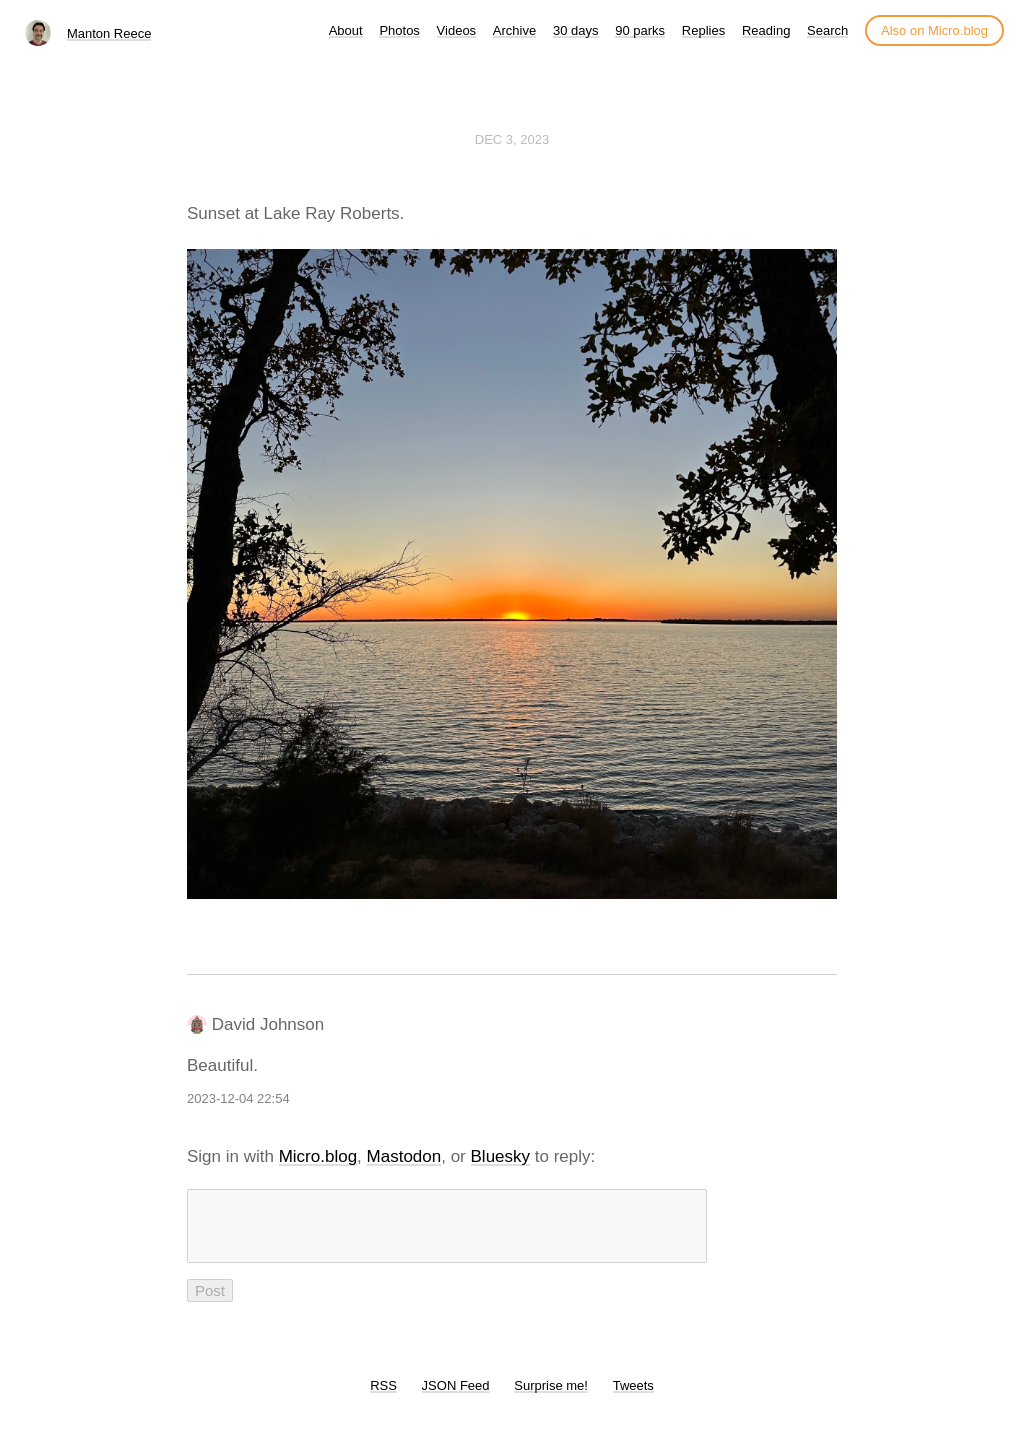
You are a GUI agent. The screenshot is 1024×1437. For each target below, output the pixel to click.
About (346, 30)
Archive (514, 30)
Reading (766, 30)
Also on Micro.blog (934, 30)
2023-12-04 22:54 (238, 1098)
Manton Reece (109, 33)
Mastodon (404, 1156)
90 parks (640, 30)
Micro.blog (318, 1156)
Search (827, 30)
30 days (576, 30)
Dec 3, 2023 (512, 139)
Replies (703, 30)
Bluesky (501, 1156)
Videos (457, 30)
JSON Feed (456, 1397)
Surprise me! (551, 1397)
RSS (383, 1397)
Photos (399, 30)
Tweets (633, 1397)
